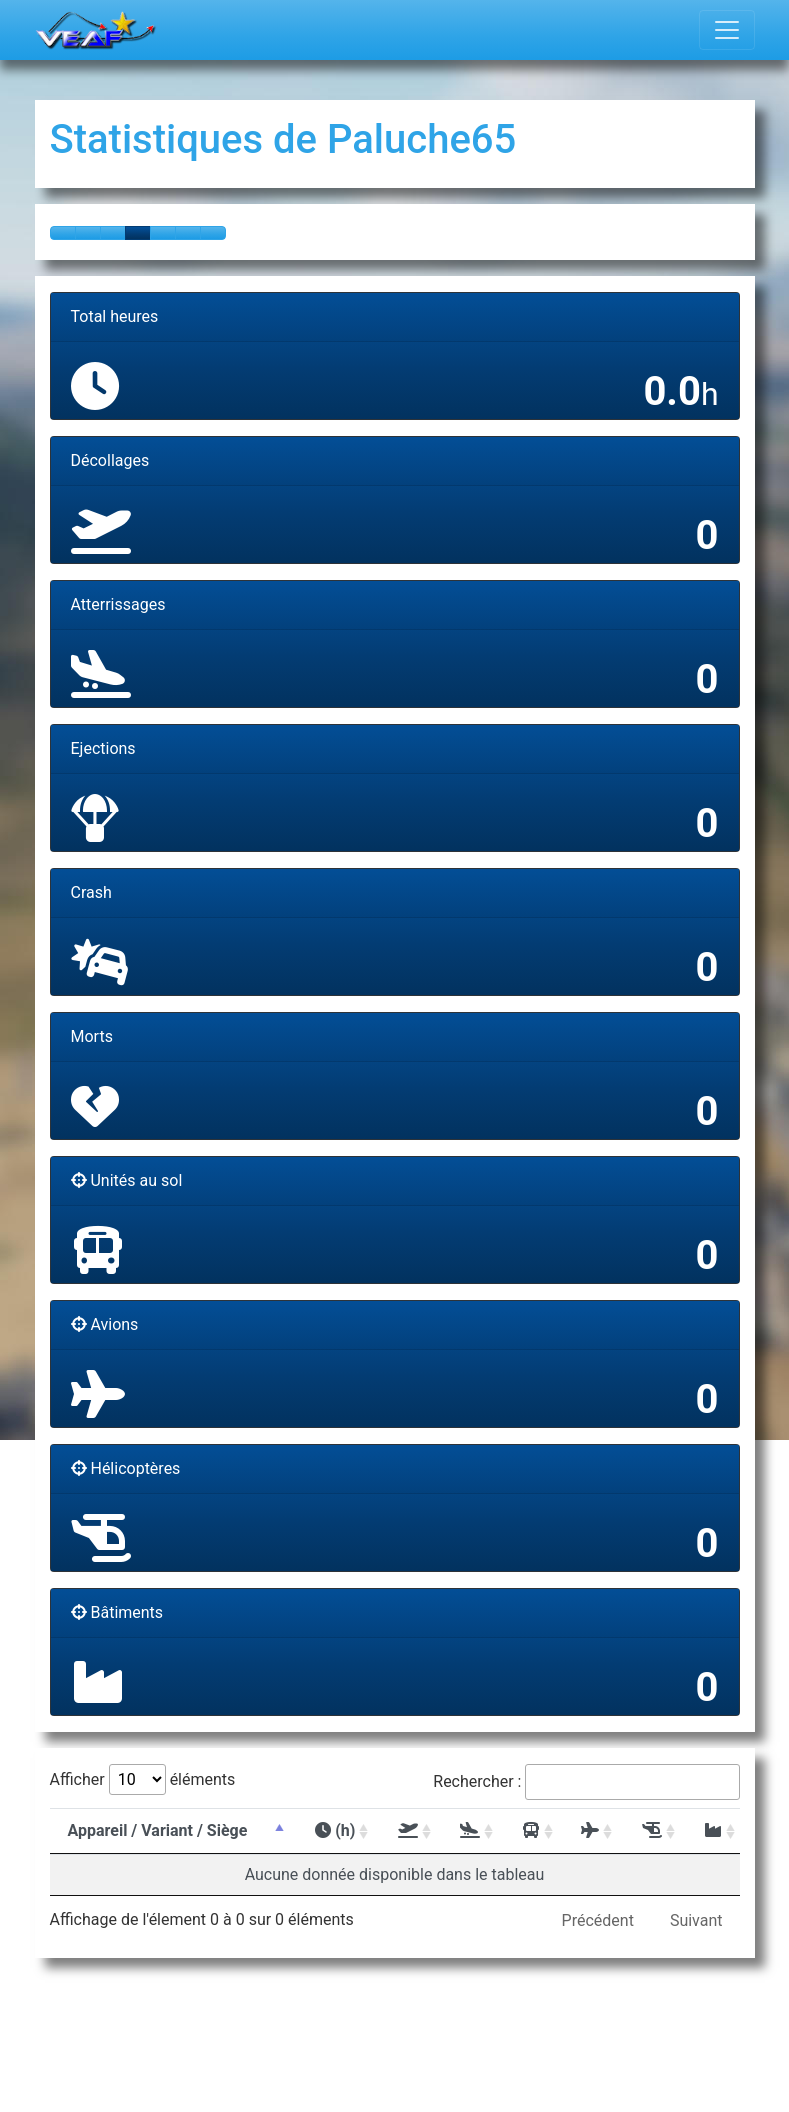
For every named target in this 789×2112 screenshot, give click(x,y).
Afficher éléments (143, 1779)
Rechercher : (586, 1782)
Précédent (598, 1920)
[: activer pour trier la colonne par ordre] (404, 1831)
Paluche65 (421, 139)
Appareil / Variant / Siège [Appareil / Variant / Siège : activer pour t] (158, 1830)
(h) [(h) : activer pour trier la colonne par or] (335, 1830)
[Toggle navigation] (727, 30)
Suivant (696, 1920)
